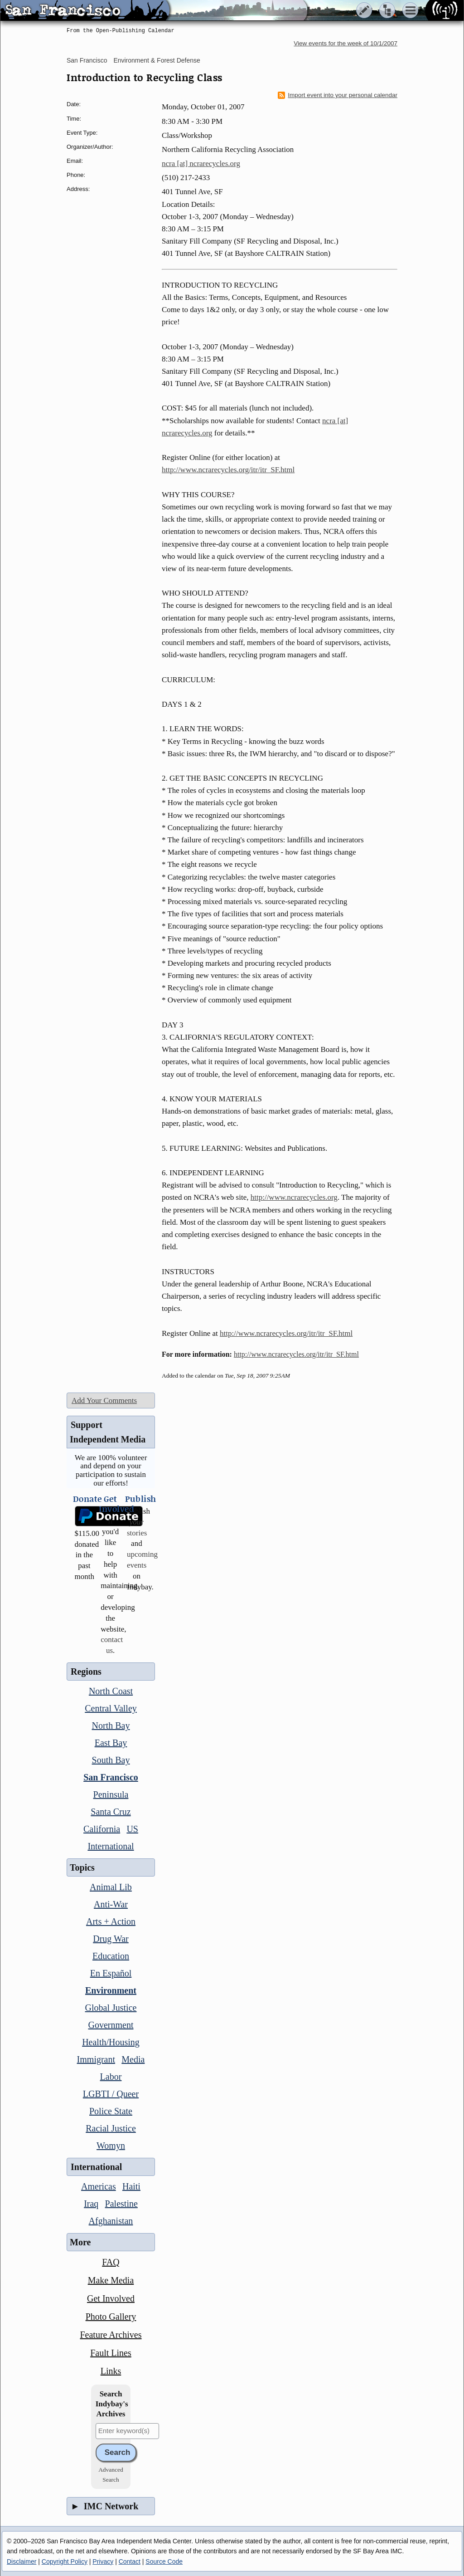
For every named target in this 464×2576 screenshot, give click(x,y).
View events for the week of (345, 43)
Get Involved (111, 2298)
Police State (110, 2111)
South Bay (111, 1760)
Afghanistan (111, 2221)
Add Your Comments (104, 1400)
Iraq (91, 2204)
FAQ (111, 2262)
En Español (111, 1973)
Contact (129, 2561)
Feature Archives (110, 2335)
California (101, 1829)
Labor (111, 2077)
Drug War (111, 1939)
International (110, 1846)
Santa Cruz (110, 1812)
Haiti (131, 2186)
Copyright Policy (64, 2561)
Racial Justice (111, 2128)
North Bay (111, 1725)
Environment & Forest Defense (156, 60)
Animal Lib (111, 1887)
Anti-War (111, 1904)
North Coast (111, 1691)
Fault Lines (110, 2353)
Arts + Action (110, 1921)
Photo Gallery (111, 2317)
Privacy (102, 2561)
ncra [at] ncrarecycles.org (201, 163)
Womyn (111, 2146)
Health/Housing (111, 2042)
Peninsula (111, 1794)
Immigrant (96, 2059)
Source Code (164, 2561)
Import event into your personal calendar (337, 95)
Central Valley (111, 1708)
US (132, 1829)
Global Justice (111, 2008)
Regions (86, 1672)
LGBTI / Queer (111, 2094)
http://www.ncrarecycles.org (294, 1197)
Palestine (121, 2204)
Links (111, 2371)
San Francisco (87, 60)
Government (111, 2025)
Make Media (111, 2280)
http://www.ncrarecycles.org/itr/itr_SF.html (228, 469)
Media (133, 2059)
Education (110, 1956)
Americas (98, 2186)
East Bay (111, 1743)
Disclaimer (21, 2561)
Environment (110, 1990)
